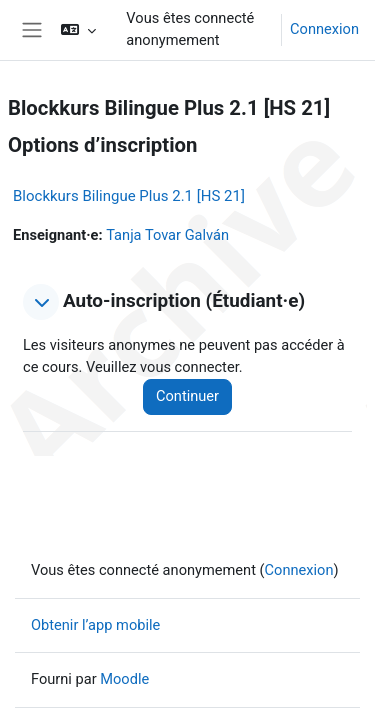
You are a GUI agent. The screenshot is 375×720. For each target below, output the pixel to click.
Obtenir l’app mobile (95, 625)
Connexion (324, 29)
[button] (78, 30)
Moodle (124, 679)
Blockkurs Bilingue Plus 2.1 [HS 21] (129, 196)
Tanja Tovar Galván (167, 235)
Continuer (187, 396)
